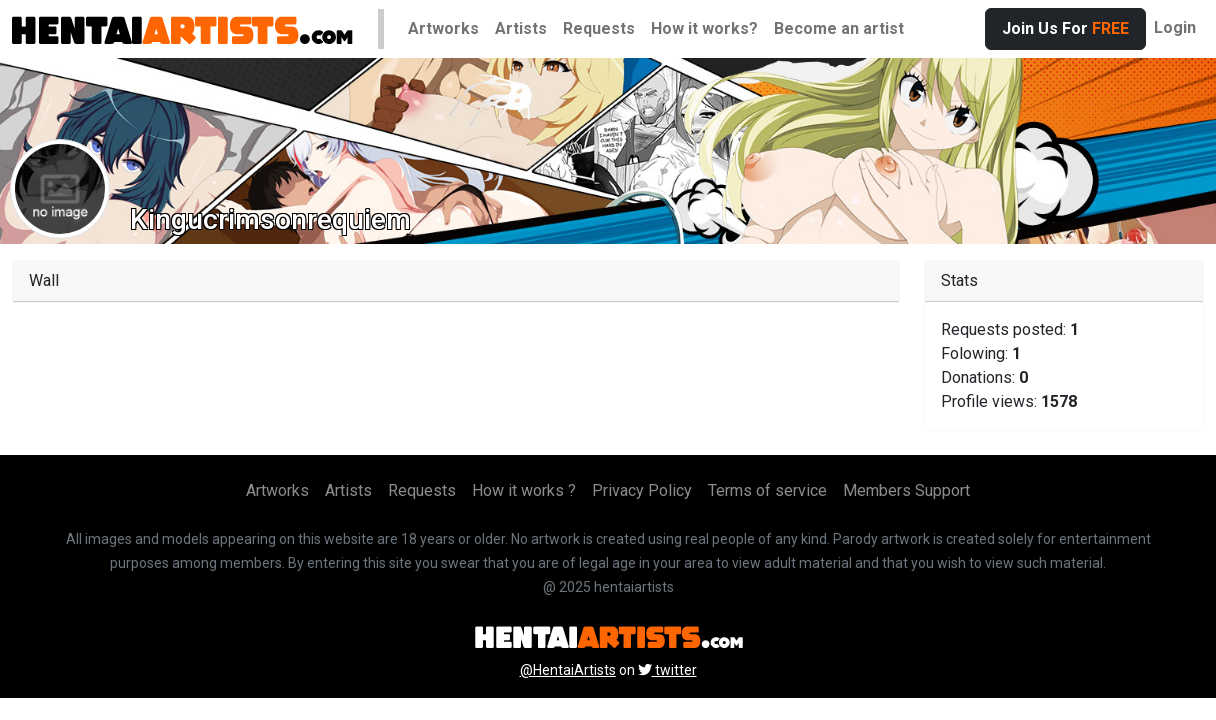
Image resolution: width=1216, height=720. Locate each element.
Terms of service (767, 490)
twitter (667, 670)
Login (1175, 27)
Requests (599, 28)
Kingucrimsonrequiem (270, 219)
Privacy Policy (642, 490)
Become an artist (839, 28)
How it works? (704, 28)
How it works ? (524, 490)
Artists (521, 28)
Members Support (906, 490)
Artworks (443, 28)
